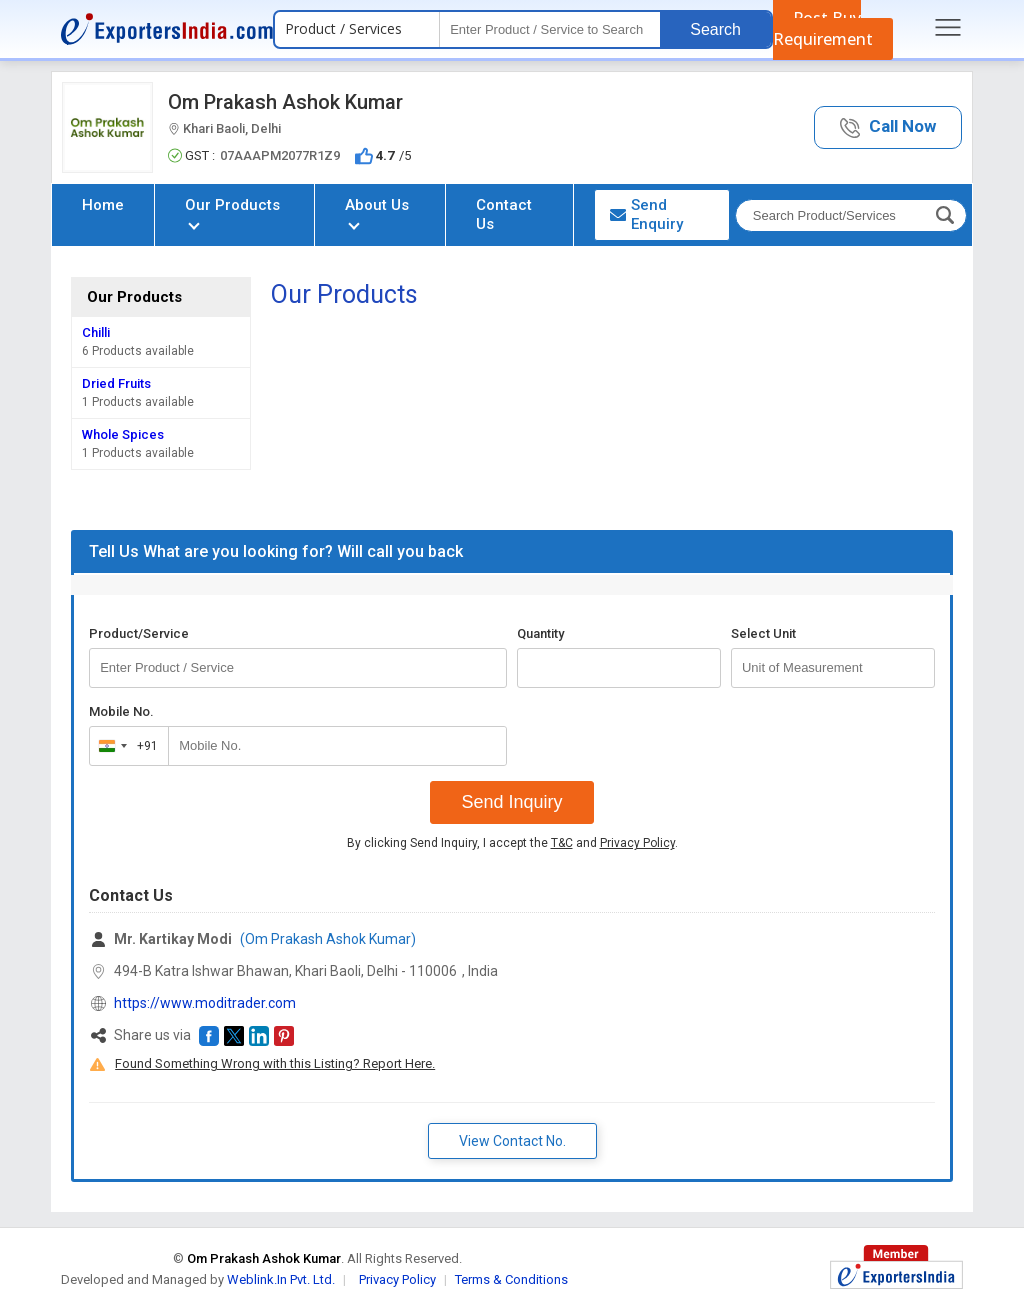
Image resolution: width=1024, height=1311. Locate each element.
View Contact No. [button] (512, 1141)
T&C (562, 843)
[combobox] (124, 746)
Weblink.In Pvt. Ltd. (281, 1279)
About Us (377, 212)
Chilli (96, 332)
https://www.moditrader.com (205, 1003)
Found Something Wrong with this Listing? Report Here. (275, 1063)
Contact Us (504, 214)
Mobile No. (121, 711)
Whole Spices (123, 434)
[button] (888, 127)
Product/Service (139, 633)
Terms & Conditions (511, 1279)
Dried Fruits (116, 383)
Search (715, 29)
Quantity (540, 633)
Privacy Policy (637, 843)
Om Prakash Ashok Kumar (285, 102)
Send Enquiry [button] (646, 214)
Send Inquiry (511, 802)
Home (103, 205)
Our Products (232, 212)
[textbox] (550, 29)
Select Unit (763, 633)
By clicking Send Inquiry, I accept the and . (512, 843)
